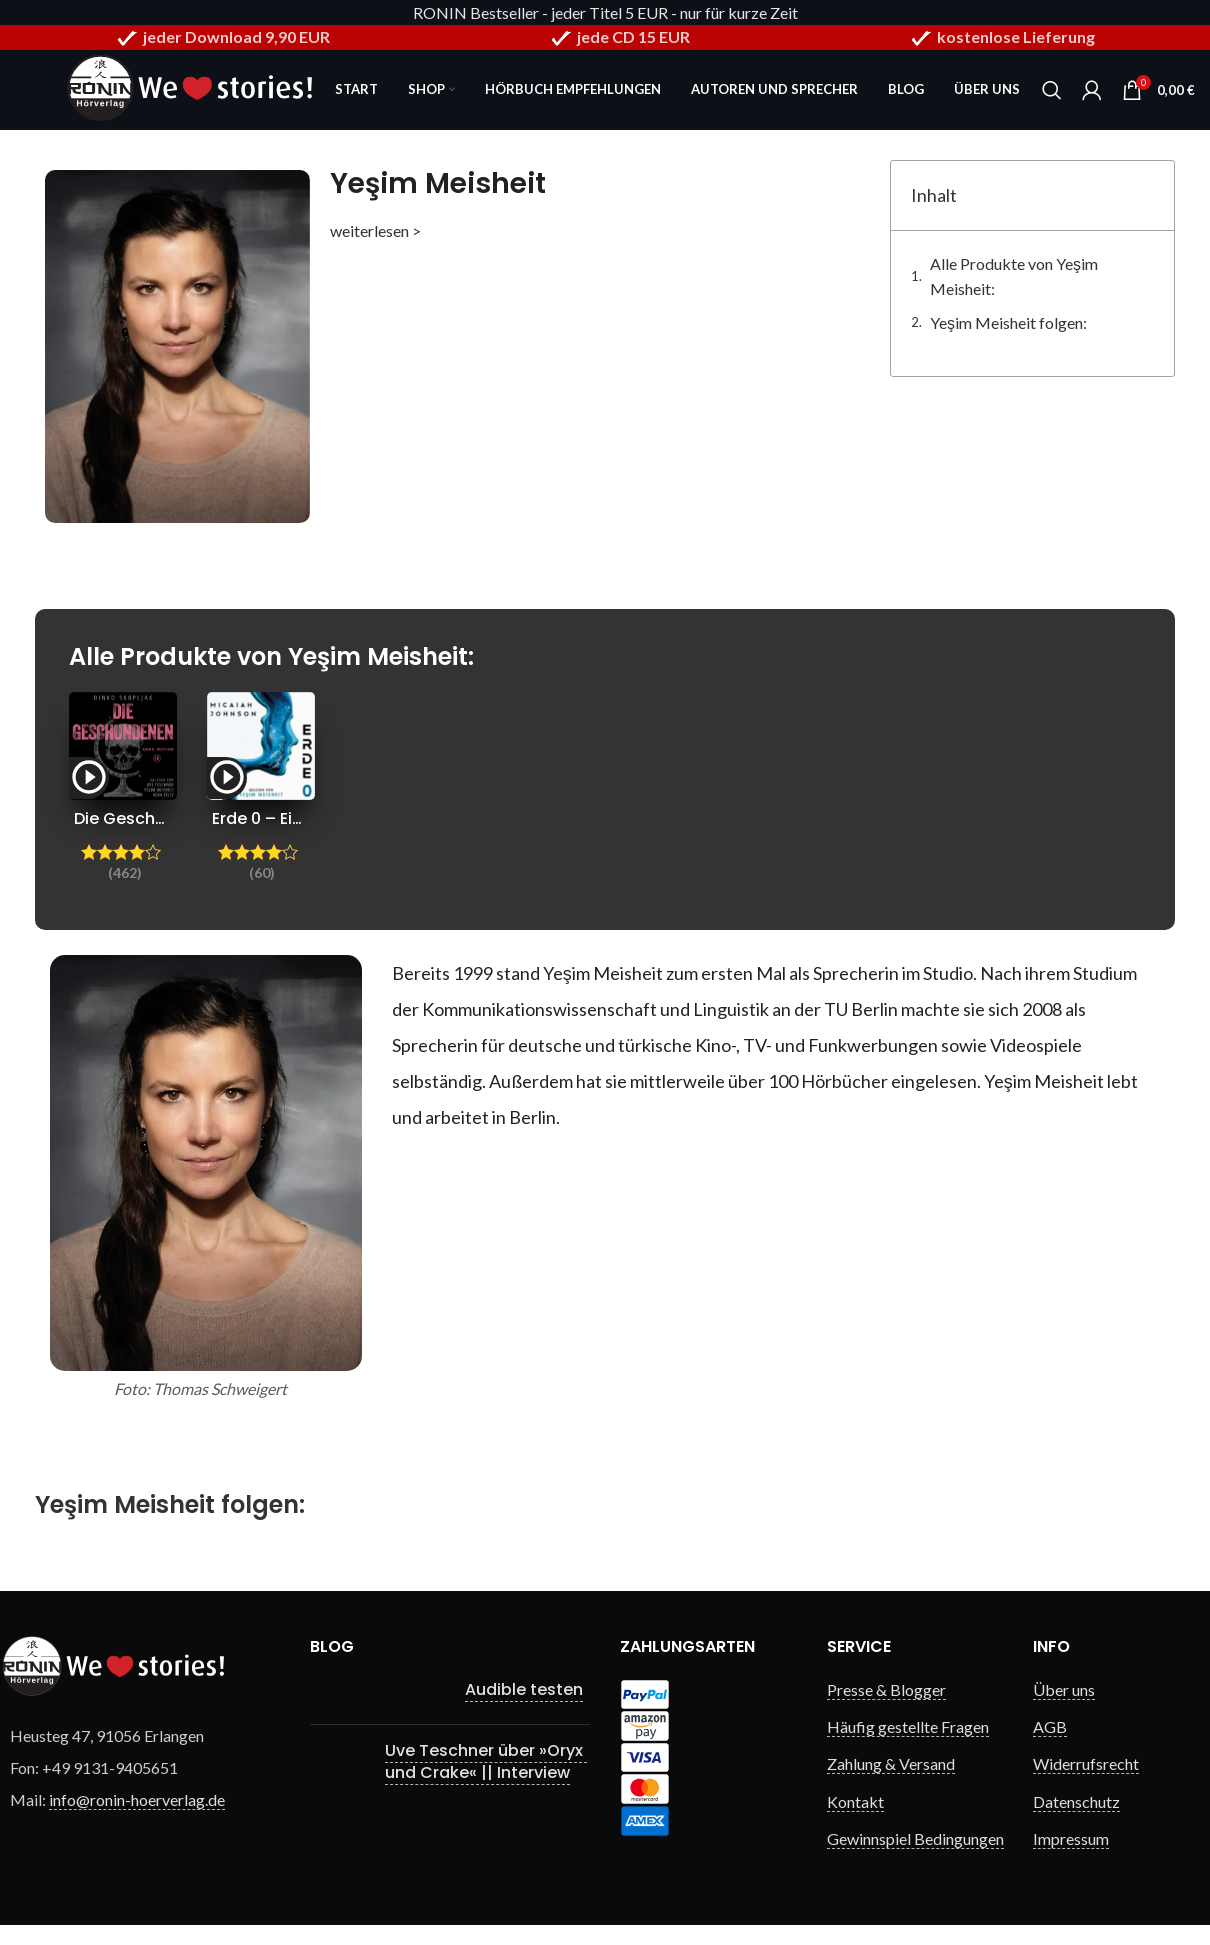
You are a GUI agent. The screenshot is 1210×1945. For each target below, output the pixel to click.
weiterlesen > (375, 230)
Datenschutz (1076, 1801)
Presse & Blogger (886, 1689)
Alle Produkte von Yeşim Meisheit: (1014, 276)
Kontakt (855, 1801)
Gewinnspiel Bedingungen (915, 1838)
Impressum (1071, 1838)
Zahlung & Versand (891, 1763)
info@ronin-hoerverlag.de (137, 1799)
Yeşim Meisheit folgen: (1008, 322)
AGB (1050, 1726)
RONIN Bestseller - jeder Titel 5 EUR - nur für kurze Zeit (605, 12)
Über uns (1064, 1689)
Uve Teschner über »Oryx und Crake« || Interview (486, 1761)
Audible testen (524, 1689)
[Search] (1052, 90)
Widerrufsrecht (1086, 1763)
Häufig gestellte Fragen (908, 1726)
